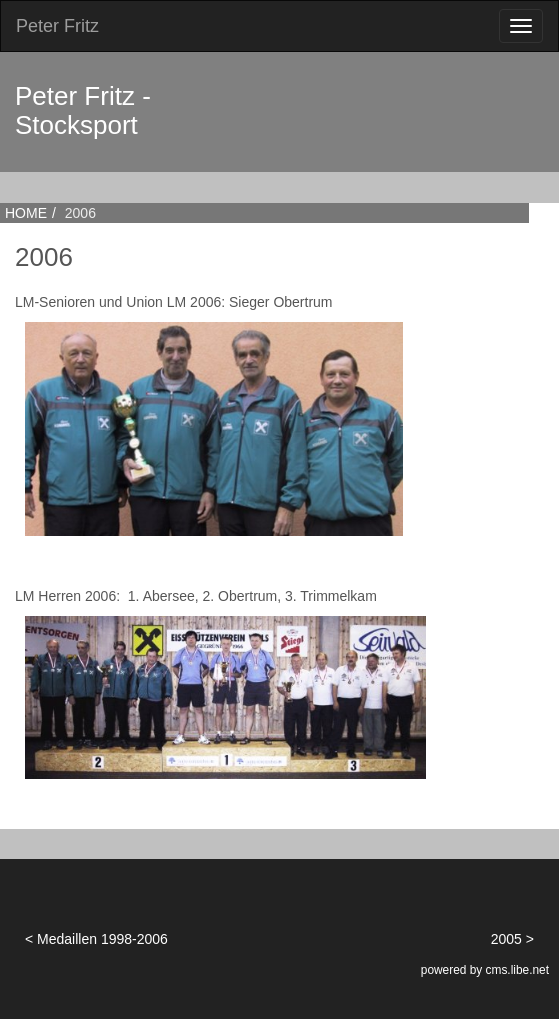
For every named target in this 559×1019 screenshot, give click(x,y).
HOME (26, 213)
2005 (506, 939)
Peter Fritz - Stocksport (83, 110)
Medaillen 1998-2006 (102, 939)
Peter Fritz (57, 26)
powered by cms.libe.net (485, 970)
